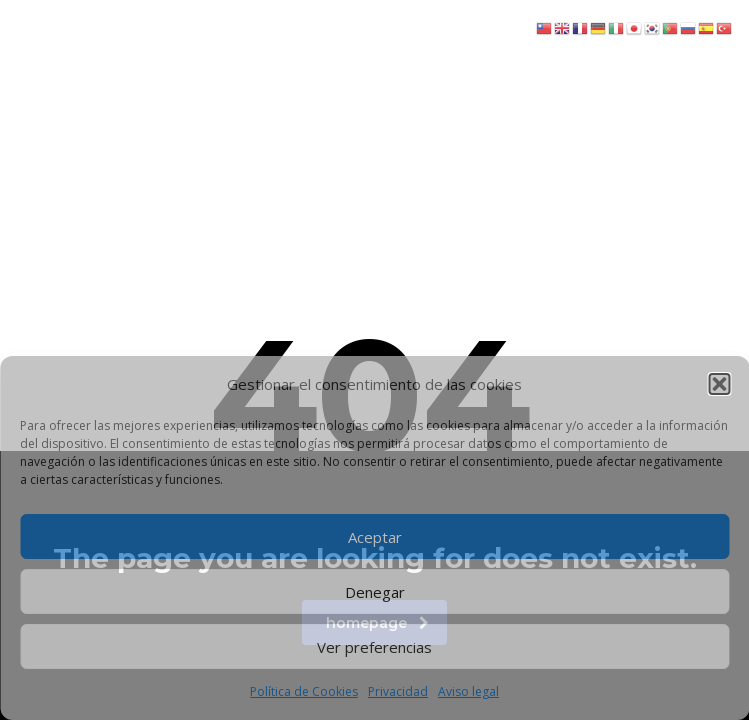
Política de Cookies (304, 691)
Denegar (375, 592)
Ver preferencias (374, 647)
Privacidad (398, 691)
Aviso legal (468, 691)
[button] (719, 384)
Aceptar (375, 537)
